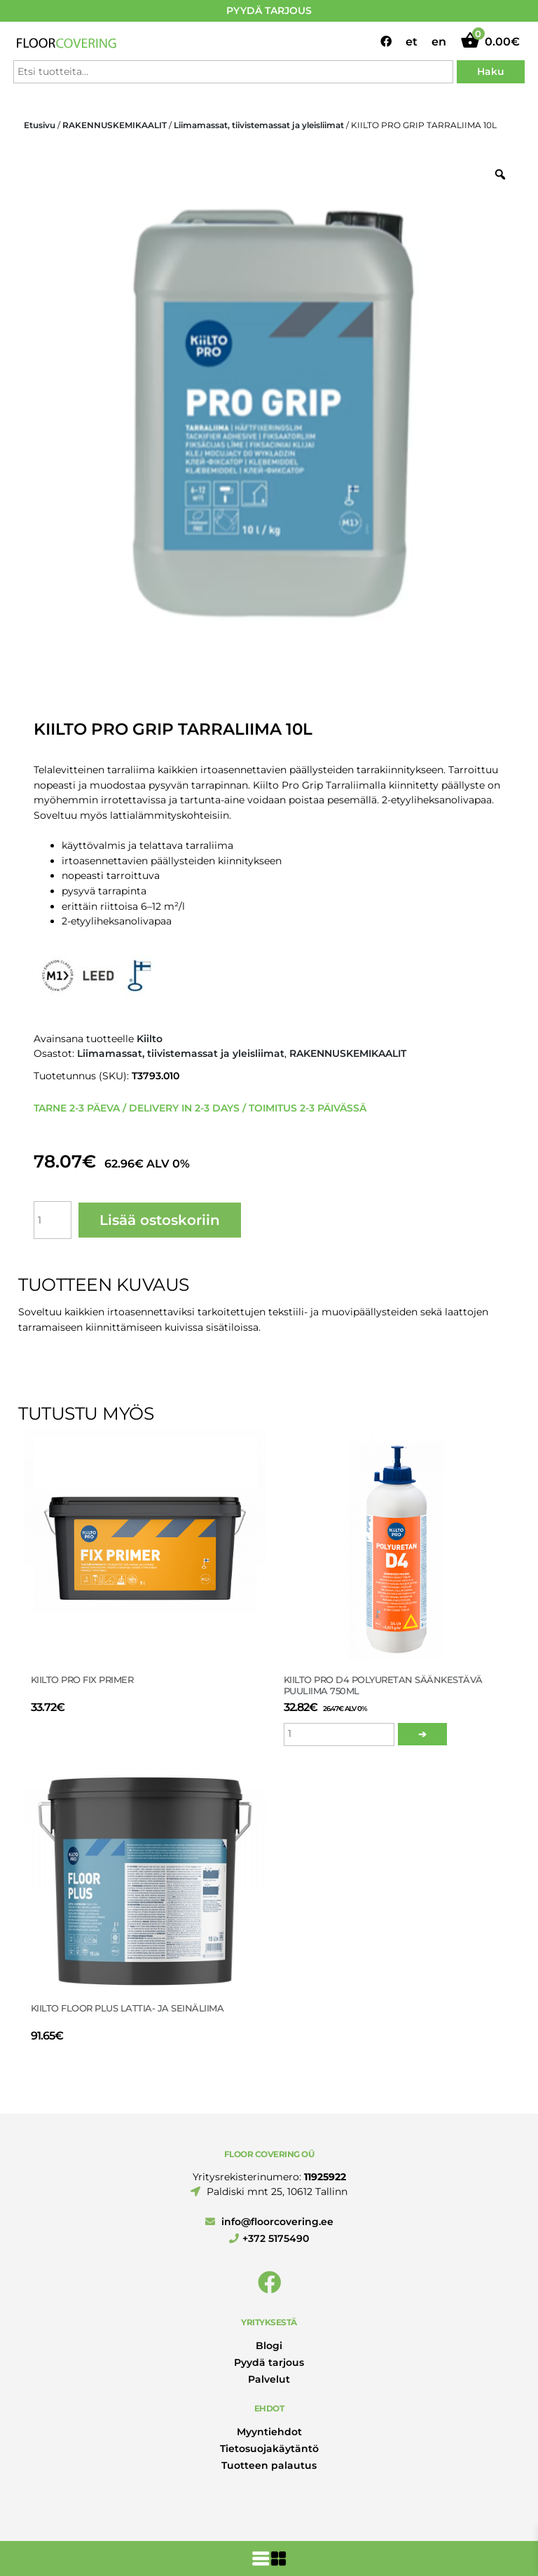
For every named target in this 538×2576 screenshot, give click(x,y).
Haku (490, 71)
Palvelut (269, 2379)
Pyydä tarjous (269, 2362)
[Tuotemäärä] (52, 1220)
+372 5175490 (269, 2238)
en (439, 41)
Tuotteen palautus (269, 2465)
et (412, 41)
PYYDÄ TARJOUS (269, 10)
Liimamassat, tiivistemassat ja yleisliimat (259, 125)
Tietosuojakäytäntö (269, 2448)
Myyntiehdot (269, 2431)
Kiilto (150, 1038)
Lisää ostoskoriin (159, 1220)
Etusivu (39, 125)
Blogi (269, 2345)
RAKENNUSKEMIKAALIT (114, 125)
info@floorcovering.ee (269, 2221)
